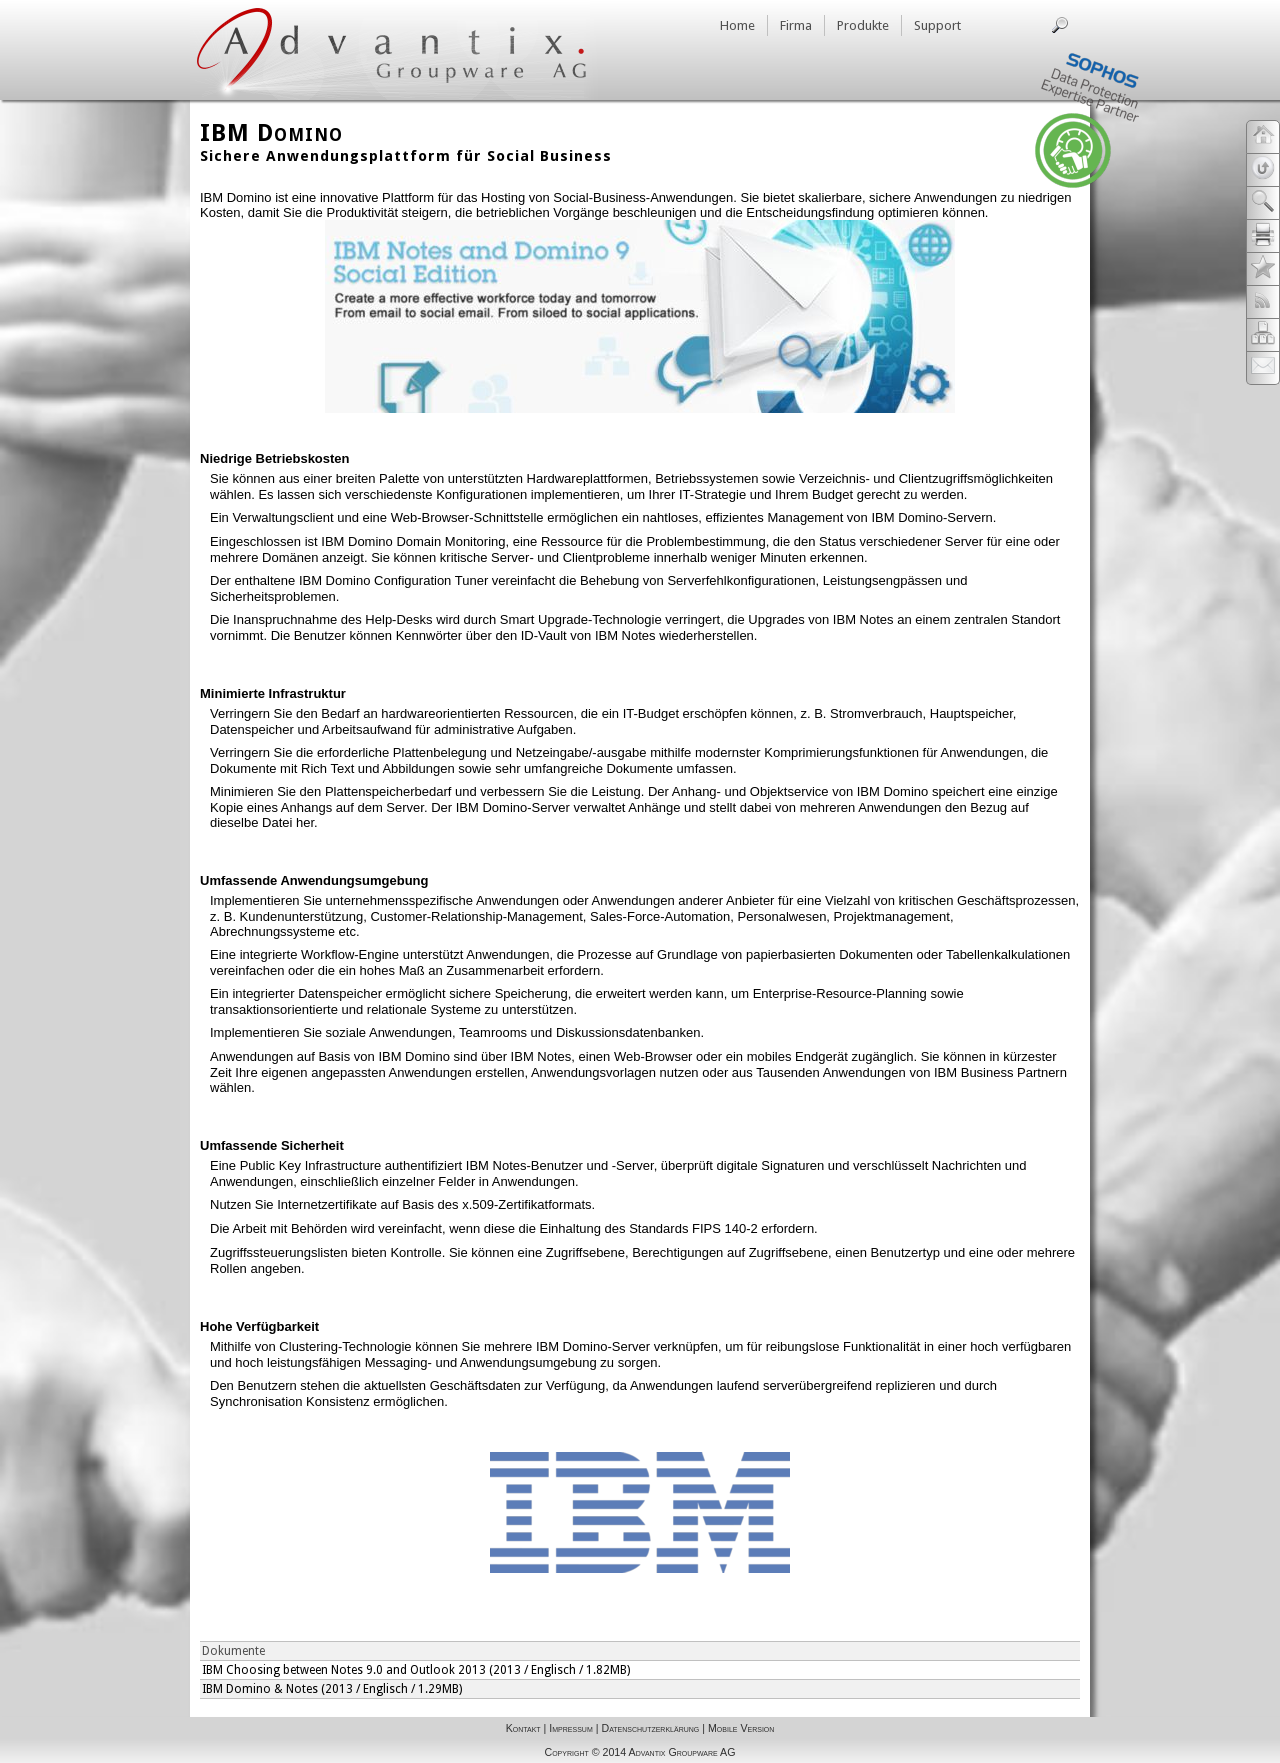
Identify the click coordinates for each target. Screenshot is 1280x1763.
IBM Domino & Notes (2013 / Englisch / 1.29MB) (332, 1689)
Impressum (570, 1728)
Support (937, 25)
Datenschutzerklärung (650, 1728)
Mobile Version (741, 1728)
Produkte (863, 25)
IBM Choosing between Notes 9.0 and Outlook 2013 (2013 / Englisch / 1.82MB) (416, 1670)
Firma (796, 25)
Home (737, 25)
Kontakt (523, 1728)
